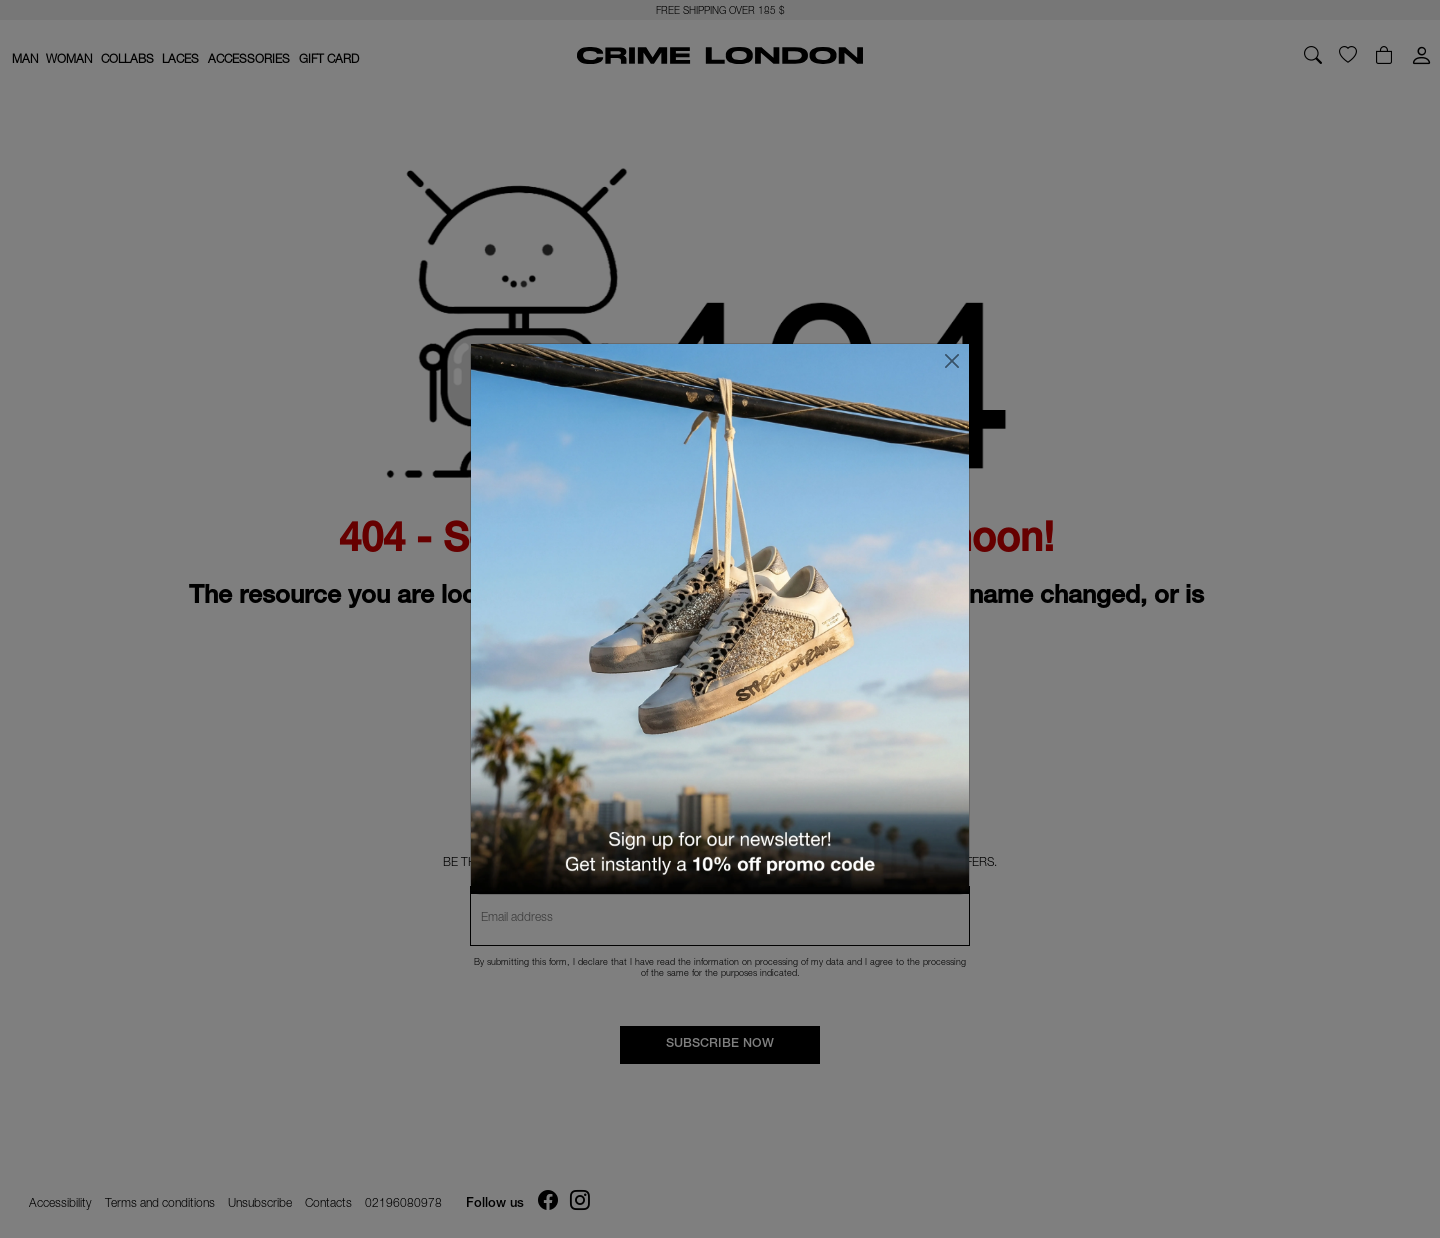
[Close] (952, 361)
